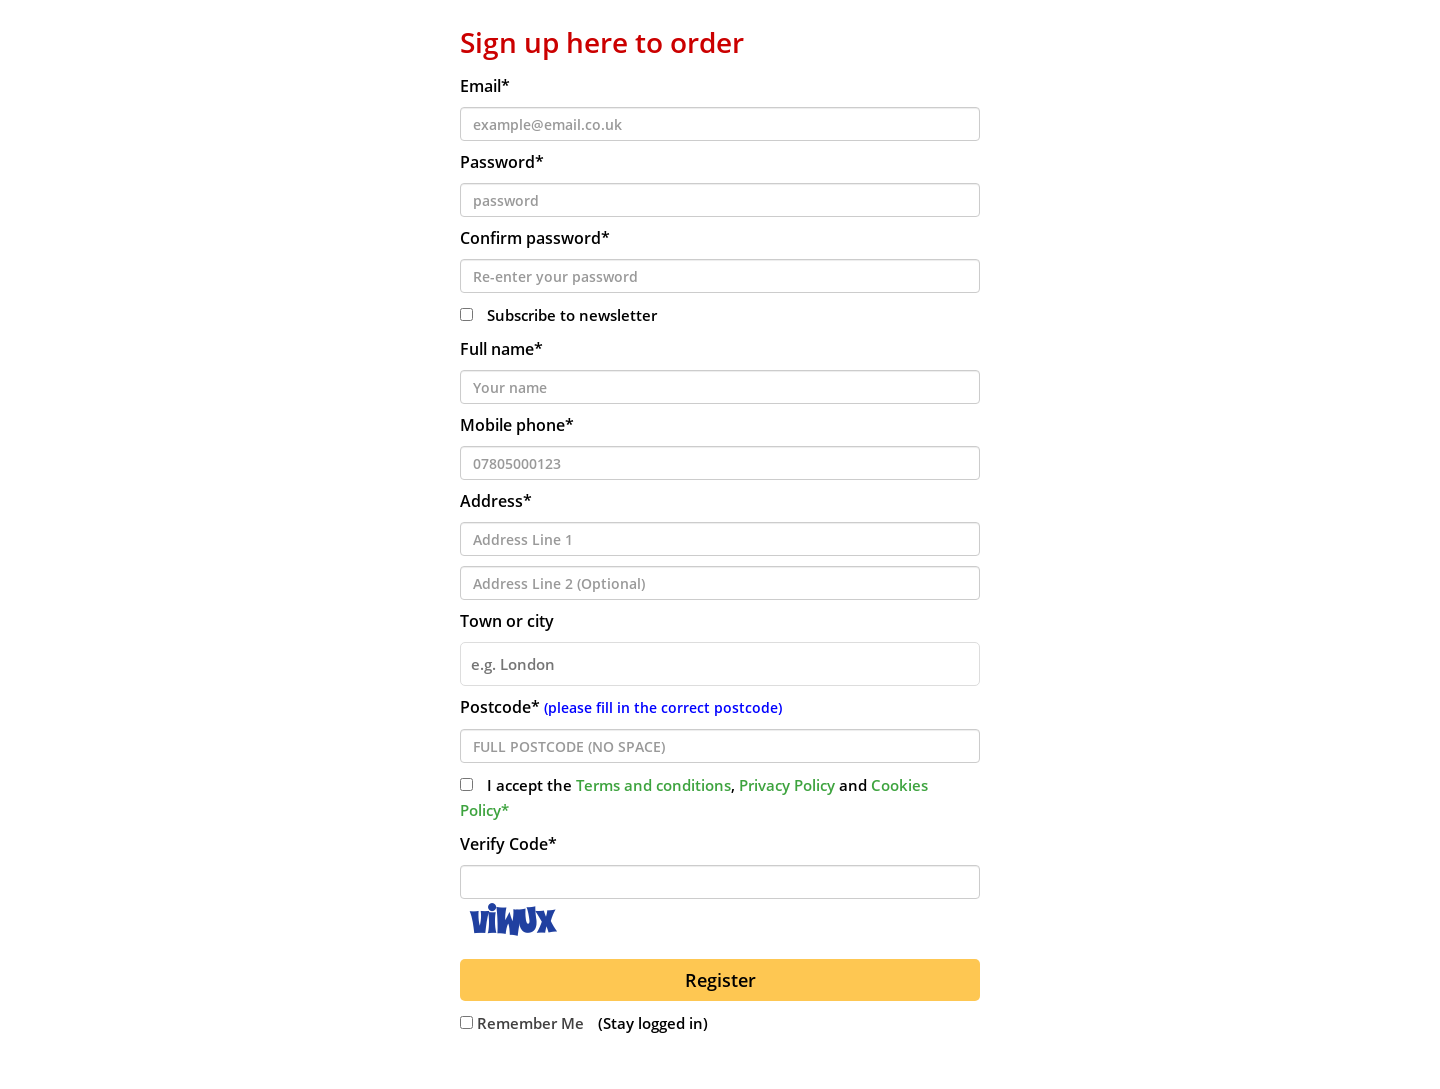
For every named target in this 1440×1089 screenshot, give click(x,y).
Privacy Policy (787, 785)
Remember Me (522, 1023)
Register (720, 980)
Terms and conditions (653, 785)
